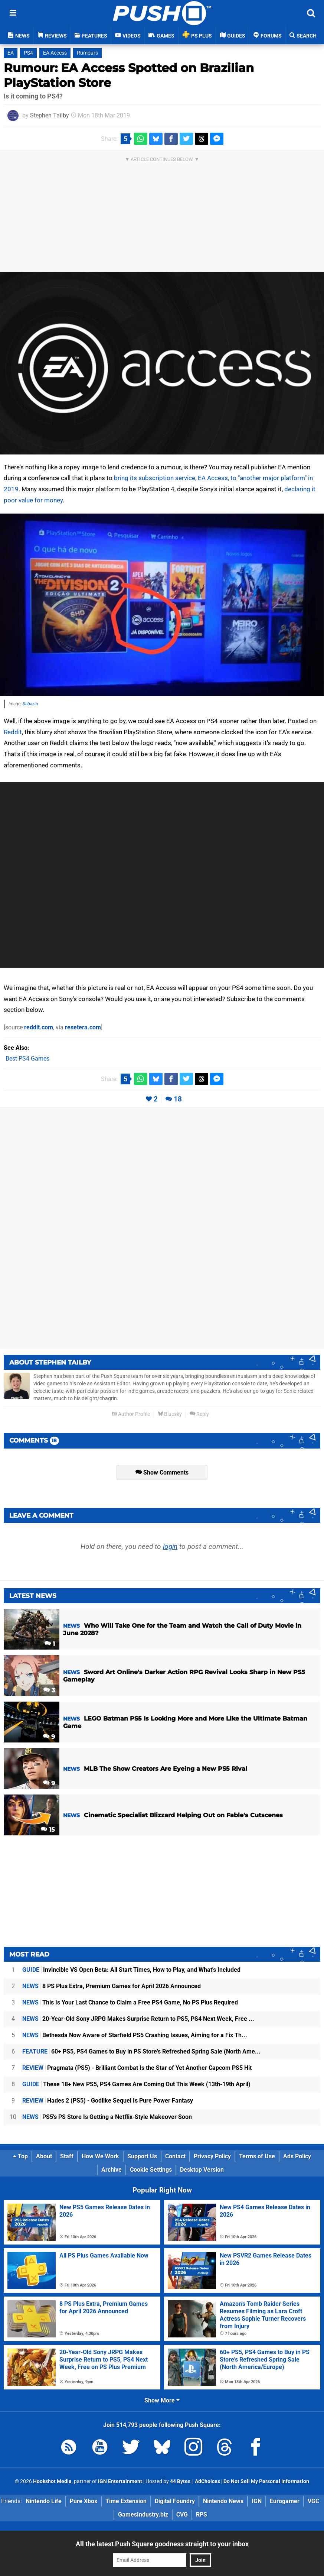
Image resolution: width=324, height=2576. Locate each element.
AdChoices (207, 2481)
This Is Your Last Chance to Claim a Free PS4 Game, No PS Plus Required (130, 2002)
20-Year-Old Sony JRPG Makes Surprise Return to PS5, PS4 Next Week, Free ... (138, 2018)
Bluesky (170, 1414)
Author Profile (131, 1414)
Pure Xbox (83, 2501)
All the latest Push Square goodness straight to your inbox (162, 2544)
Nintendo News (223, 2501)
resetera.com (83, 1027)
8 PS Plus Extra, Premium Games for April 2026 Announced (111, 1986)
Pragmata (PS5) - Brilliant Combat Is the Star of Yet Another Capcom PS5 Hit (137, 2067)
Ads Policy (297, 2156)
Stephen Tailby (49, 115)
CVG (182, 2514)
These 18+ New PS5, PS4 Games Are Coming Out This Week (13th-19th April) (136, 2084)
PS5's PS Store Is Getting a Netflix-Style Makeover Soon (107, 2116)
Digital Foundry (175, 2501)
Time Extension (126, 2501)
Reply (199, 1414)
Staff (66, 2156)
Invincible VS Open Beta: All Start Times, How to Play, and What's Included (131, 1969)
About (44, 2156)
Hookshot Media (52, 2481)
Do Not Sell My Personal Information (266, 2481)
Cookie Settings (151, 2169)
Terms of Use (257, 2156)
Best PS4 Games (27, 1058)
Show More (162, 2400)
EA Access (55, 53)
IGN (257, 2501)
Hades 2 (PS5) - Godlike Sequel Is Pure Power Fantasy (107, 2100)
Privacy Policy (212, 2156)
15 (48, 1829)
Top (20, 2156)
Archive (111, 2169)
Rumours (87, 53)
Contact (175, 2156)
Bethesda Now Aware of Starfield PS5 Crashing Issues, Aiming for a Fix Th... (134, 2035)
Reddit (13, 732)
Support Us (142, 2156)
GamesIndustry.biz (143, 2514)
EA (10, 53)
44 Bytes (180, 2481)
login (170, 1546)
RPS (201, 2514)
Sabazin (30, 703)
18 (178, 1099)
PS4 (28, 53)
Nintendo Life (44, 2501)
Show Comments (162, 1472)
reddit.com (38, 1027)
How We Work (100, 2156)
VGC (313, 2501)
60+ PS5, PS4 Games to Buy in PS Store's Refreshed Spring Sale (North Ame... (141, 2051)
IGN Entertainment (120, 2481)
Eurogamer (285, 2501)
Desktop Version (202, 2169)
